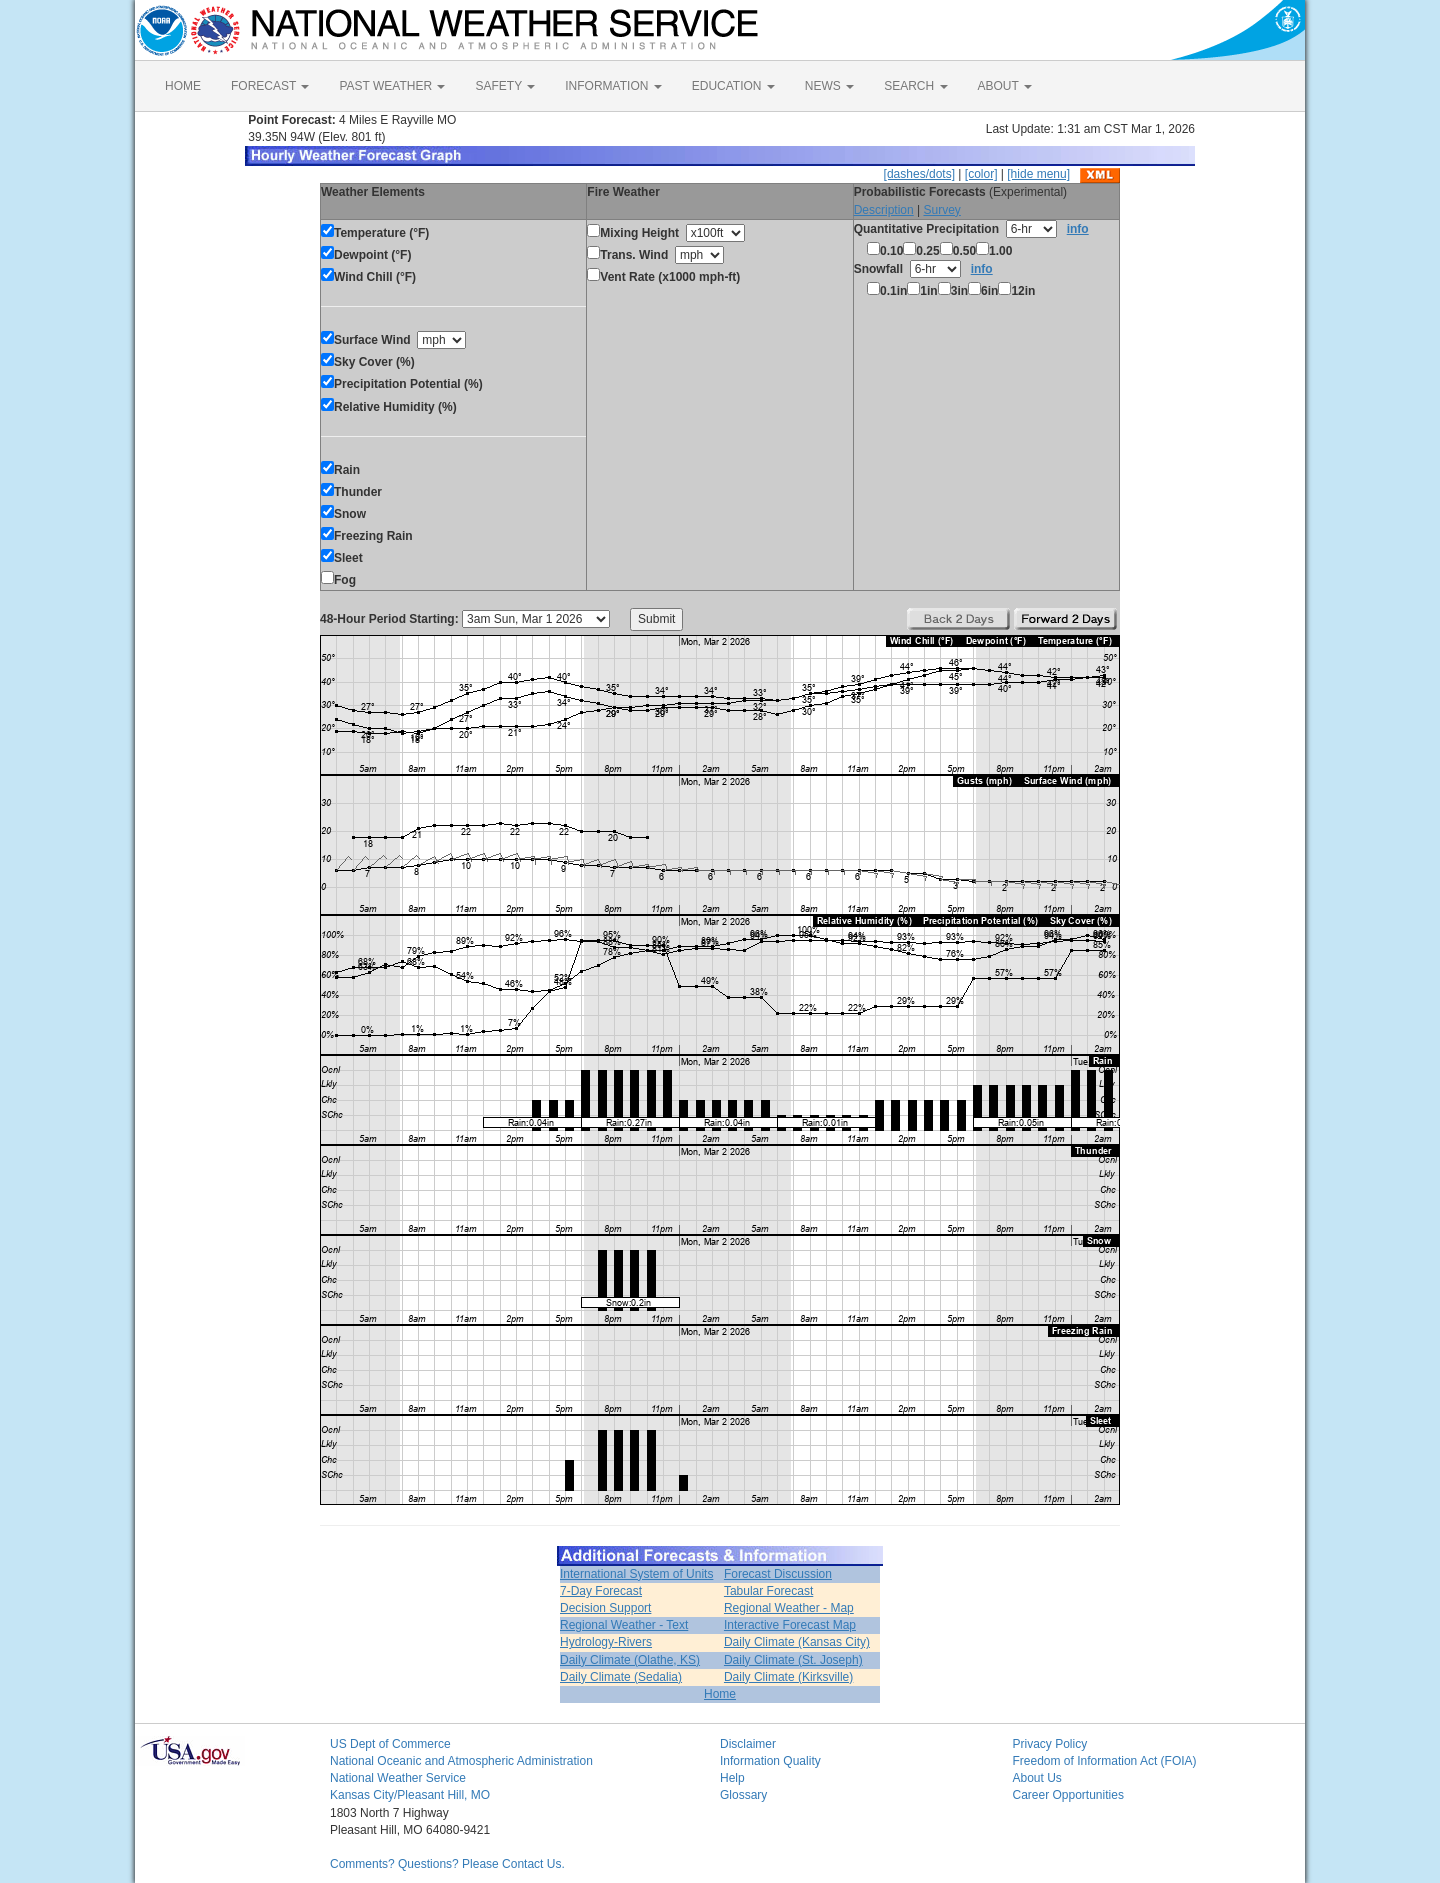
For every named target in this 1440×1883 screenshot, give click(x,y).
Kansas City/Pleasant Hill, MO (410, 1795)
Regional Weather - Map (789, 1608)
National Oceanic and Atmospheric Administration (461, 1761)
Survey (941, 210)
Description (884, 210)
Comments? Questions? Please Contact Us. (447, 1864)
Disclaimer (748, 1744)
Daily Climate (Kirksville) (788, 1677)
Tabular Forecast (768, 1591)
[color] (981, 174)
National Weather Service (398, 1778)
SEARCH (915, 86)
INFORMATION (613, 86)
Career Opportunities (1068, 1795)
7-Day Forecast (601, 1591)
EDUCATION (733, 86)
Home (720, 1694)
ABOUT (1005, 86)
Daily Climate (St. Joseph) (793, 1660)
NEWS (829, 86)
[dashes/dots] (919, 174)
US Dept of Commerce (390, 1744)
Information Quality (770, 1761)
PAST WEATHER (392, 86)
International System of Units (636, 1574)
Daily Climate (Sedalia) (621, 1677)
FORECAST (270, 86)
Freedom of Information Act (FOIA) (1105, 1761)
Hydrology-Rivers (606, 1642)
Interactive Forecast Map (790, 1625)
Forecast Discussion (778, 1574)
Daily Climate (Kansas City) (797, 1642)
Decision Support (605, 1608)
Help (732, 1778)
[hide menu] (1038, 174)
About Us (1037, 1778)
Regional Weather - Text (624, 1625)
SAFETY (505, 86)
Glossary (743, 1795)
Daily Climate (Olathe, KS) (630, 1660)
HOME (183, 86)
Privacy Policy (1050, 1744)
